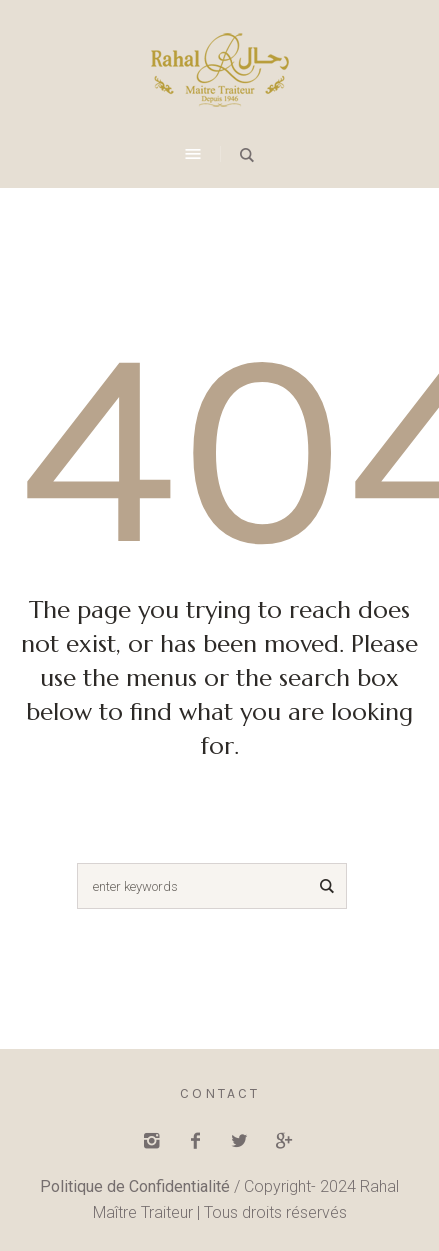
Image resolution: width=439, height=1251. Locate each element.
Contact (220, 1093)
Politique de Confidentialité (135, 1186)
